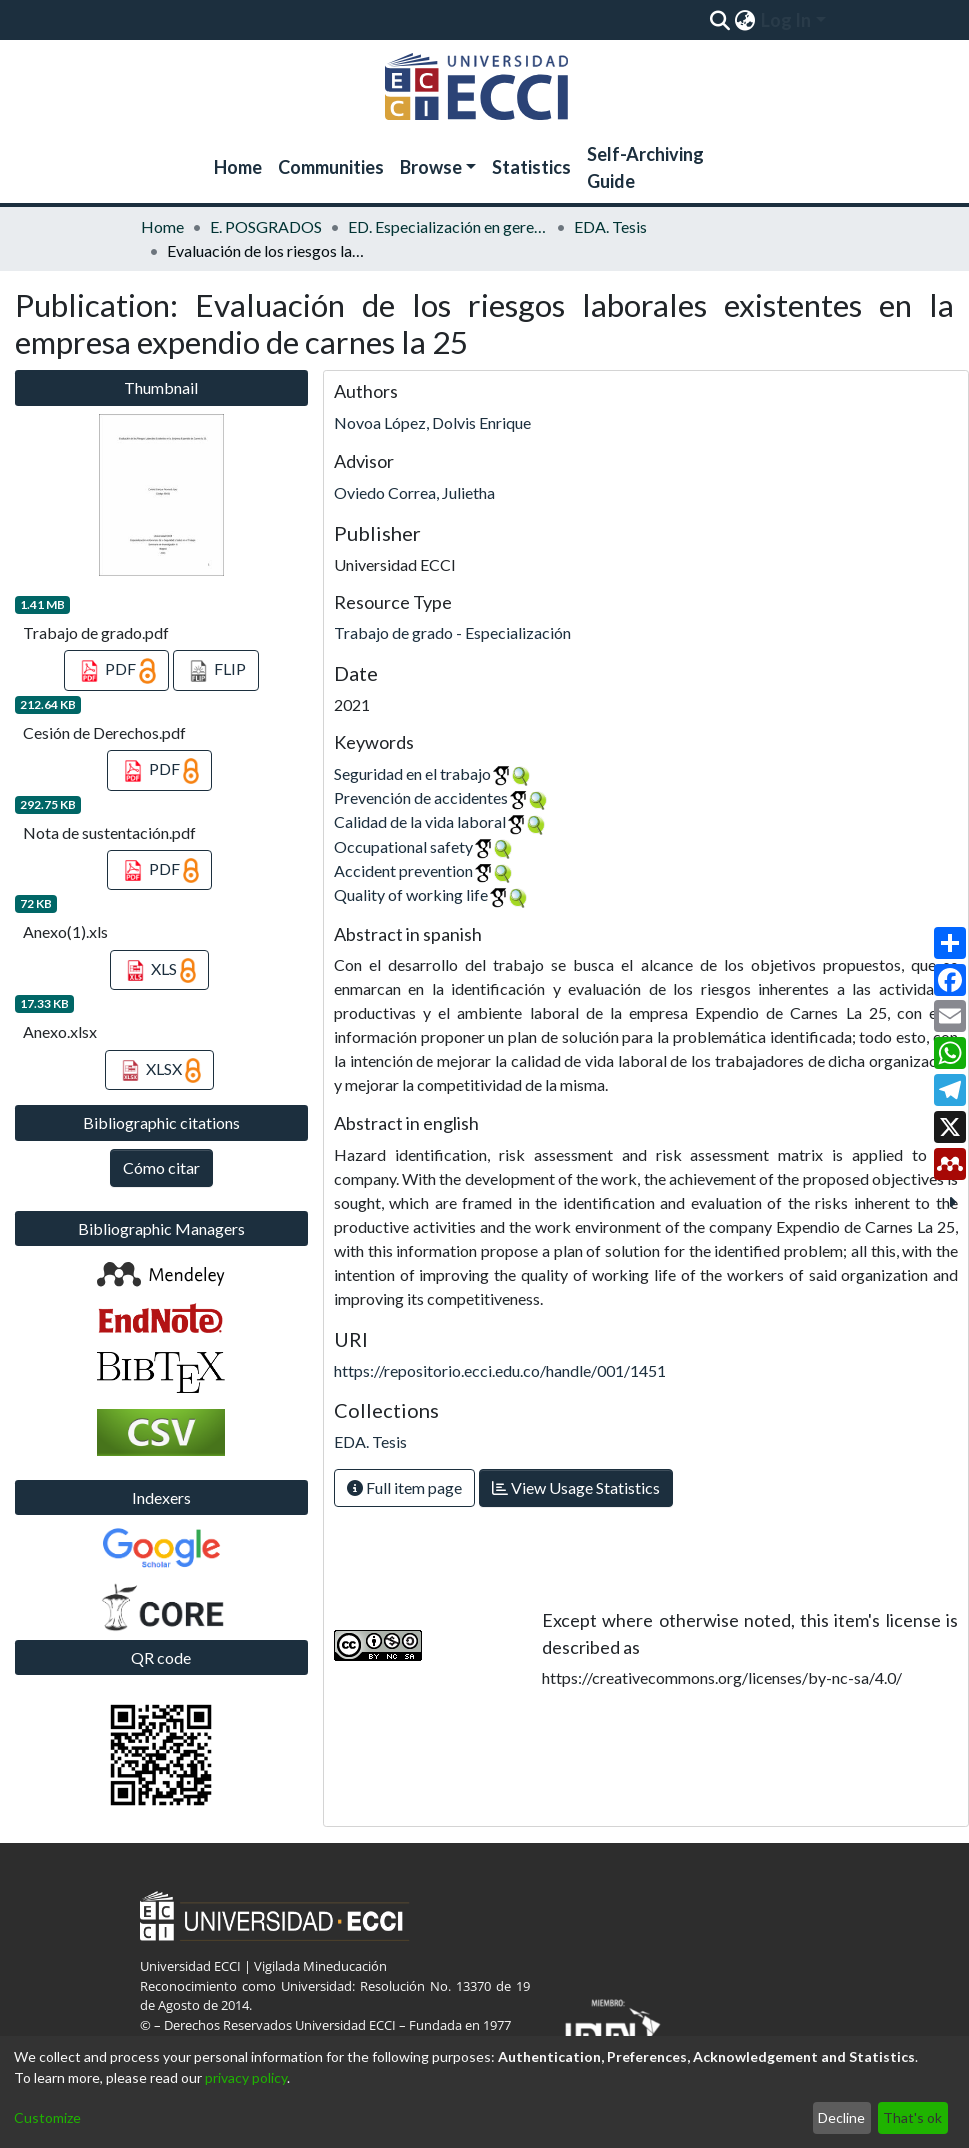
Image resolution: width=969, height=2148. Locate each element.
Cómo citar (161, 1167)
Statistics (531, 167)
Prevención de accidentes (421, 797)
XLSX (160, 1071)
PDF (116, 671)
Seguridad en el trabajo (412, 773)
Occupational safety (403, 846)
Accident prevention (403, 870)
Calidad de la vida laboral (420, 821)
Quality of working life (411, 894)
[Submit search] (720, 20)
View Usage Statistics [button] (576, 1487)
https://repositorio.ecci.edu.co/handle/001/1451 (500, 1370)
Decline (841, 2117)
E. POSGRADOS (266, 226)
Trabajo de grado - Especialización (452, 632)
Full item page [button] (404, 1487)
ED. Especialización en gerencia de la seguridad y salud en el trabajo (448, 226)
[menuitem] (745, 20)
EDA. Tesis (610, 226)
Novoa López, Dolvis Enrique (432, 422)
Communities (331, 167)
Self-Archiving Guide (645, 167)
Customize (47, 2117)
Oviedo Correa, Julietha (414, 492)
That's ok (912, 2117)
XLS (160, 971)
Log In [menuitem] (786, 20)
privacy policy (246, 2077)
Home (238, 167)
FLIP (216, 671)
